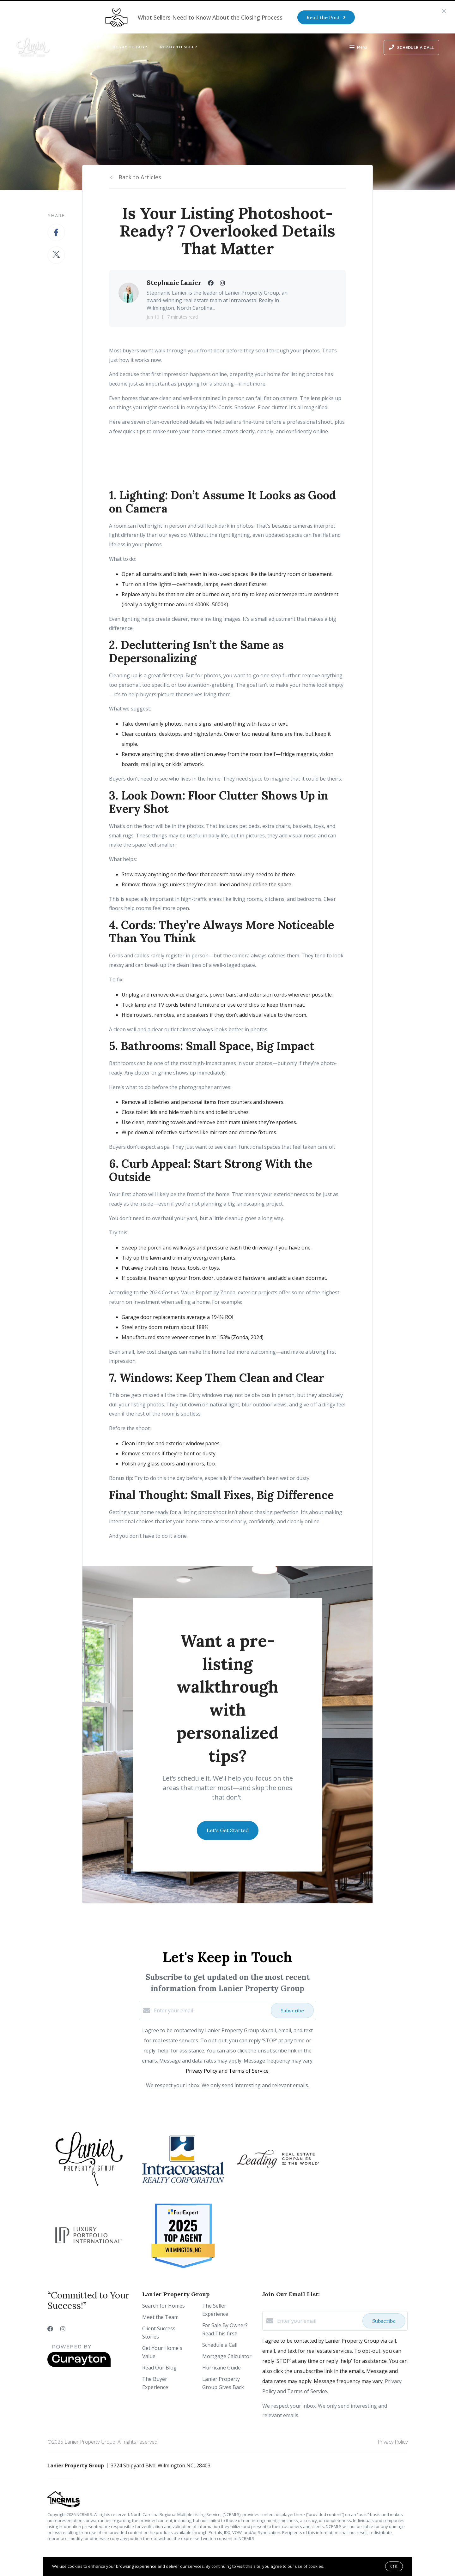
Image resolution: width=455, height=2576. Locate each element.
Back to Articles (139, 177)
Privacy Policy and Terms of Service (227, 2070)
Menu (358, 48)
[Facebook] (50, 2329)
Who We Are (85, 47)
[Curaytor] (79, 2365)
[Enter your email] (211, 2010)
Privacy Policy (393, 2441)
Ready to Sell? (178, 47)
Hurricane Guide (221, 2367)
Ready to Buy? (130, 47)
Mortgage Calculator (227, 2356)
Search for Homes (163, 2305)
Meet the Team (160, 2317)
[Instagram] (62, 2329)
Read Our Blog (159, 2367)
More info (334, 2566)
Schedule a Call (219, 2344)
